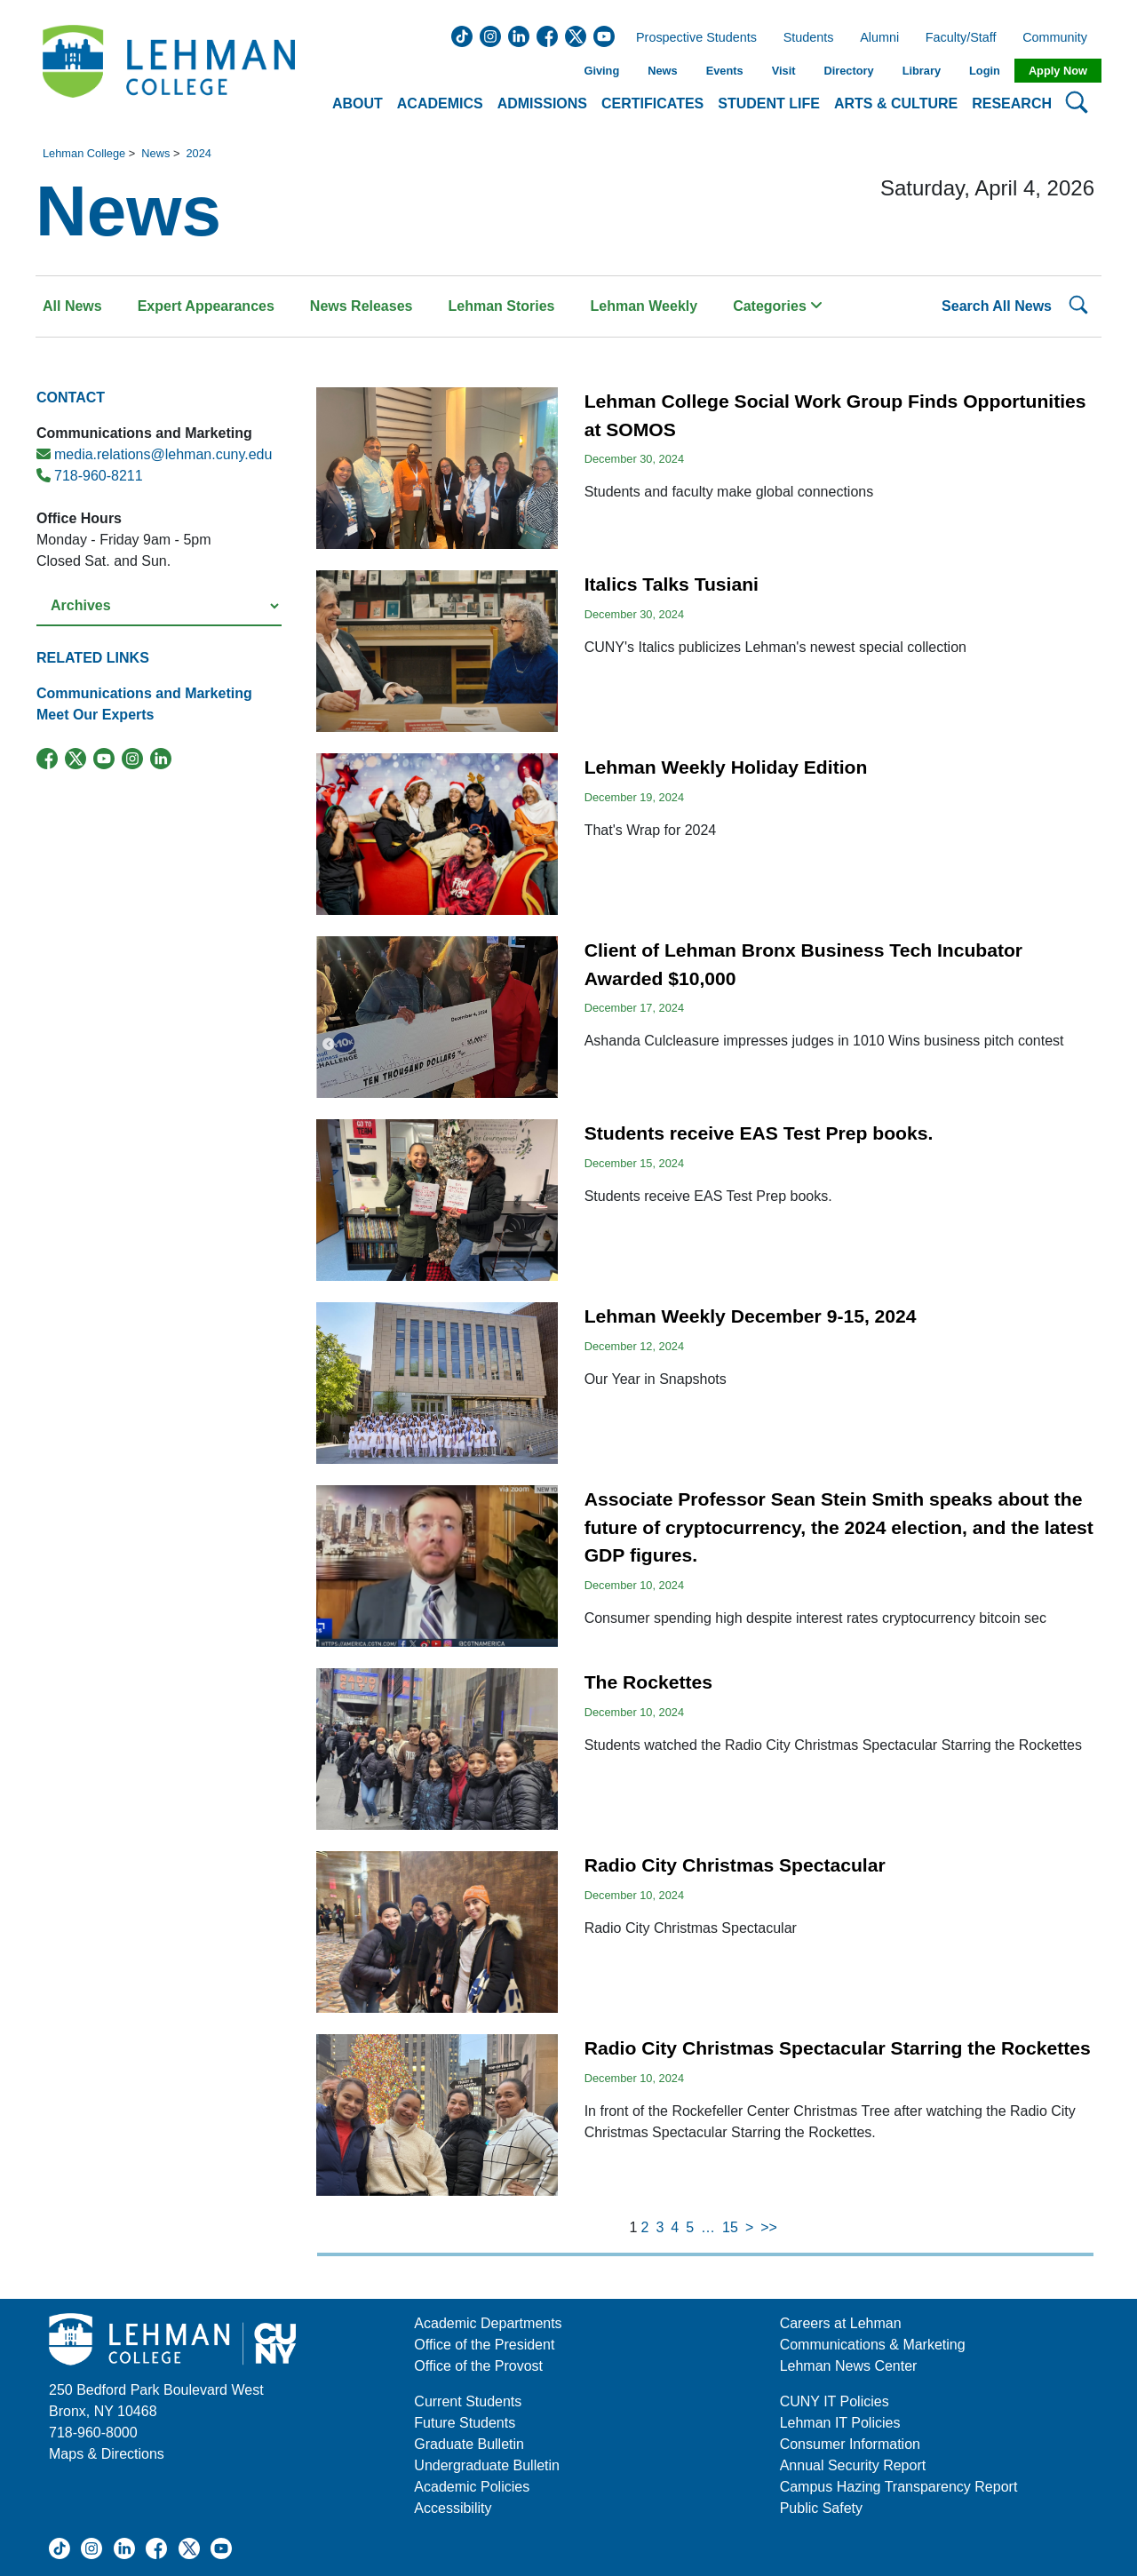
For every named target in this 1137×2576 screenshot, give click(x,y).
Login (984, 70)
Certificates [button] (652, 103)
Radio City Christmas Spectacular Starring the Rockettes (837, 2048)
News (662, 70)
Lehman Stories (501, 306)
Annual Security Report (853, 2465)
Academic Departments (487, 2323)
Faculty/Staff (961, 38)
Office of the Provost (478, 2365)
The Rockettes (648, 1682)
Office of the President (484, 2344)
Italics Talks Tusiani (671, 584)
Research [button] (1012, 103)
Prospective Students (691, 38)
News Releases (361, 306)
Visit (784, 70)
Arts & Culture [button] (896, 103)
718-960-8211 (89, 475)
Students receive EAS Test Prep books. (759, 1133)
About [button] (357, 103)
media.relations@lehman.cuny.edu (154, 454)
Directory (848, 70)
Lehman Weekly (644, 306)
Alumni (879, 38)
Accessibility (452, 2508)
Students (809, 38)
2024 (198, 153)
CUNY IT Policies (834, 2401)
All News (72, 306)
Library (921, 70)
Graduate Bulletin (469, 2444)
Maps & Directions (106, 2453)
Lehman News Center (849, 2365)
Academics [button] (440, 103)
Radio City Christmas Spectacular (735, 1865)
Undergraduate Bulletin (487, 2465)
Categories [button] (778, 306)
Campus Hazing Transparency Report (899, 2486)
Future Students (464, 2422)
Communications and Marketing (144, 693)
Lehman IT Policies (840, 2422)
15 (730, 2227)
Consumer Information (850, 2444)
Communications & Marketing (873, 2344)
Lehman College (84, 153)
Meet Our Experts (95, 714)
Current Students (467, 2401)
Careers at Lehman (841, 2323)
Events (724, 70)
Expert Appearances (206, 306)
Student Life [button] (769, 103)
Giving (601, 70)
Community (1060, 38)
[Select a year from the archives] (159, 606)
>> (768, 2227)
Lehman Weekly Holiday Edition (726, 767)
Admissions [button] (542, 103)
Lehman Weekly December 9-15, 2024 (750, 1316)
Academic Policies (471, 2486)
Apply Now (1058, 70)
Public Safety (821, 2508)
